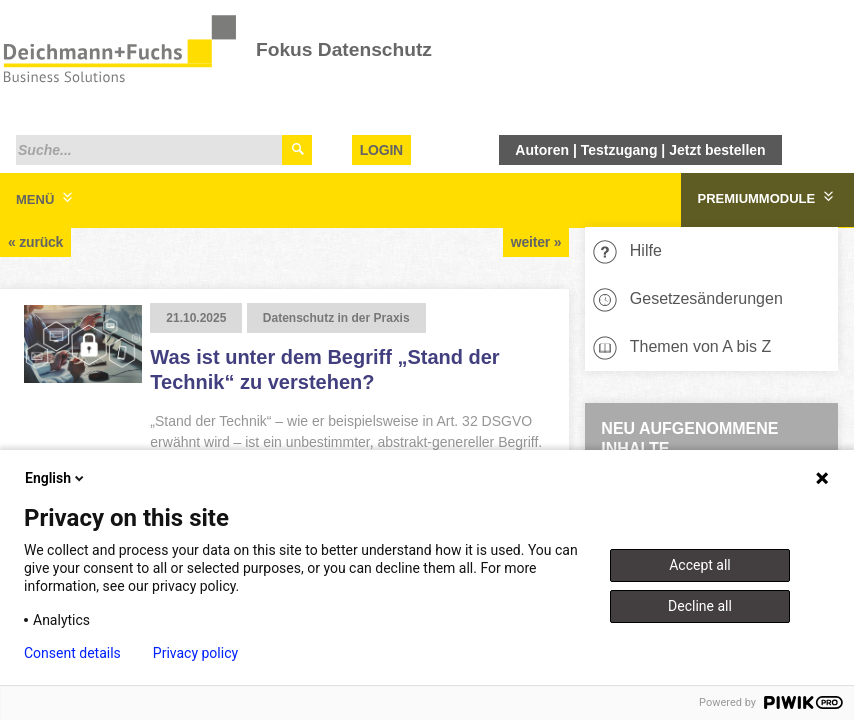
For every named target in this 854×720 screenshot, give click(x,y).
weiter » (536, 242)
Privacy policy (195, 653)
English (56, 478)
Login (381, 150)
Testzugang (619, 150)
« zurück (35, 242)
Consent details (72, 653)
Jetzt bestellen (717, 150)
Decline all (700, 606)
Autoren (542, 150)
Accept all (700, 565)
